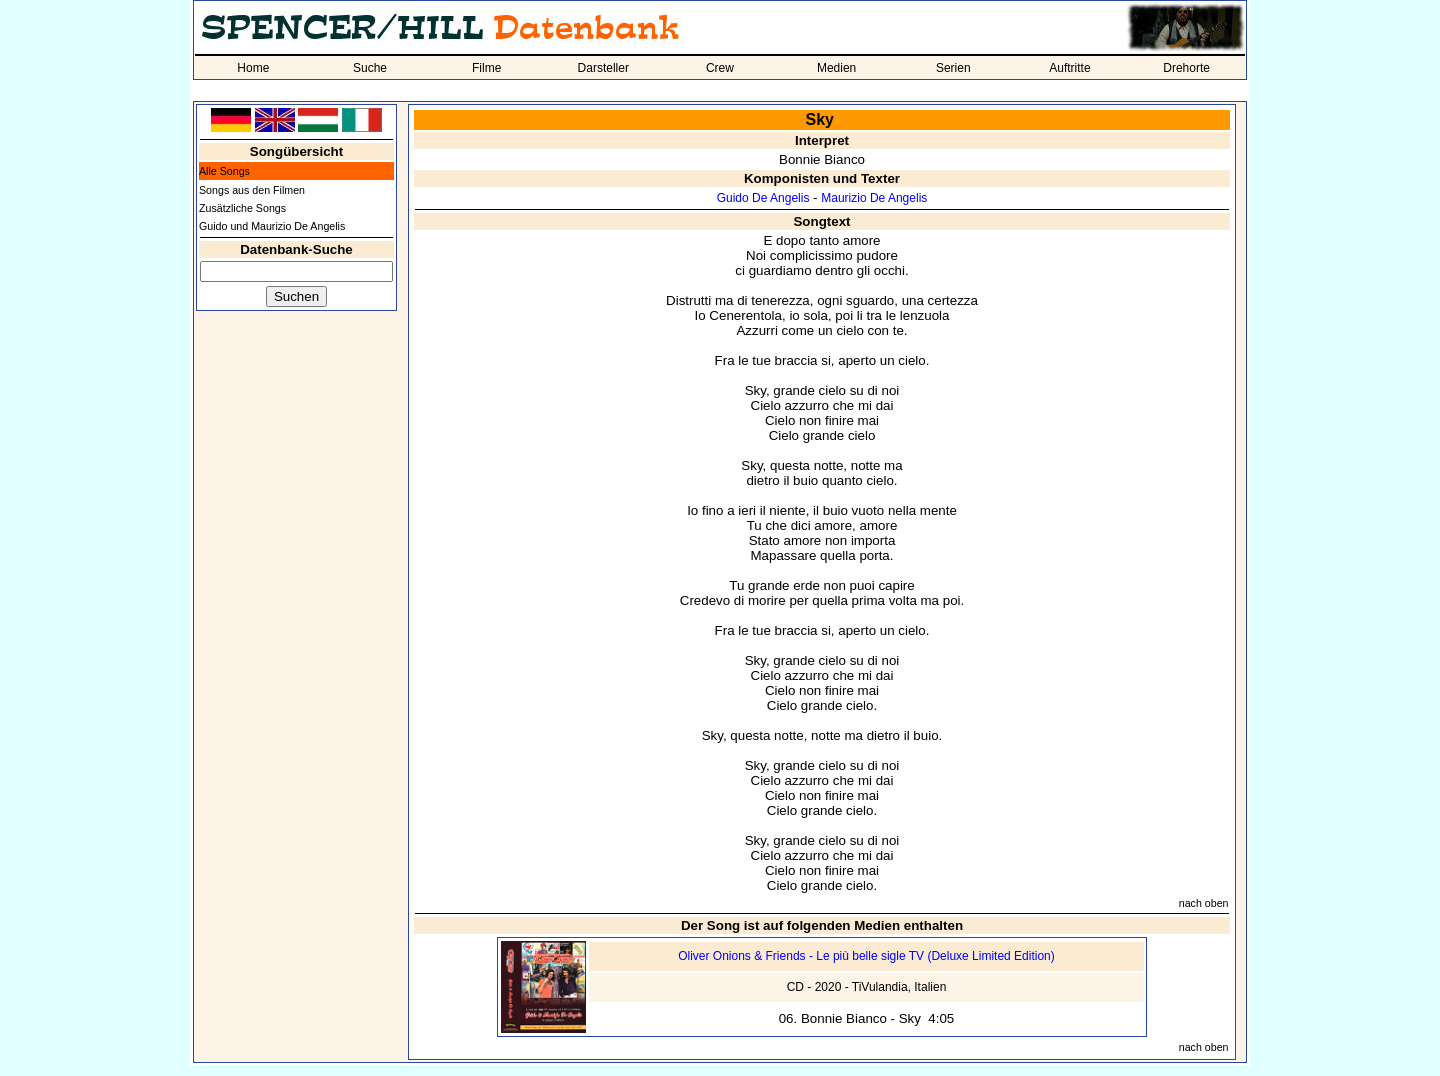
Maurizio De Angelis (874, 198)
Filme (486, 68)
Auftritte (1069, 68)
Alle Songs (224, 171)
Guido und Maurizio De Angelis (272, 226)
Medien (836, 68)
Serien (953, 68)
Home (253, 68)
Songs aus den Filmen (252, 190)
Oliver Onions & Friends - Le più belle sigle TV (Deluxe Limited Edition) (866, 956)
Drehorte (1186, 68)
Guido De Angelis (763, 198)
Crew (720, 68)
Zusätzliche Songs (242, 208)
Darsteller (603, 68)
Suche (370, 68)
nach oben (1204, 903)
